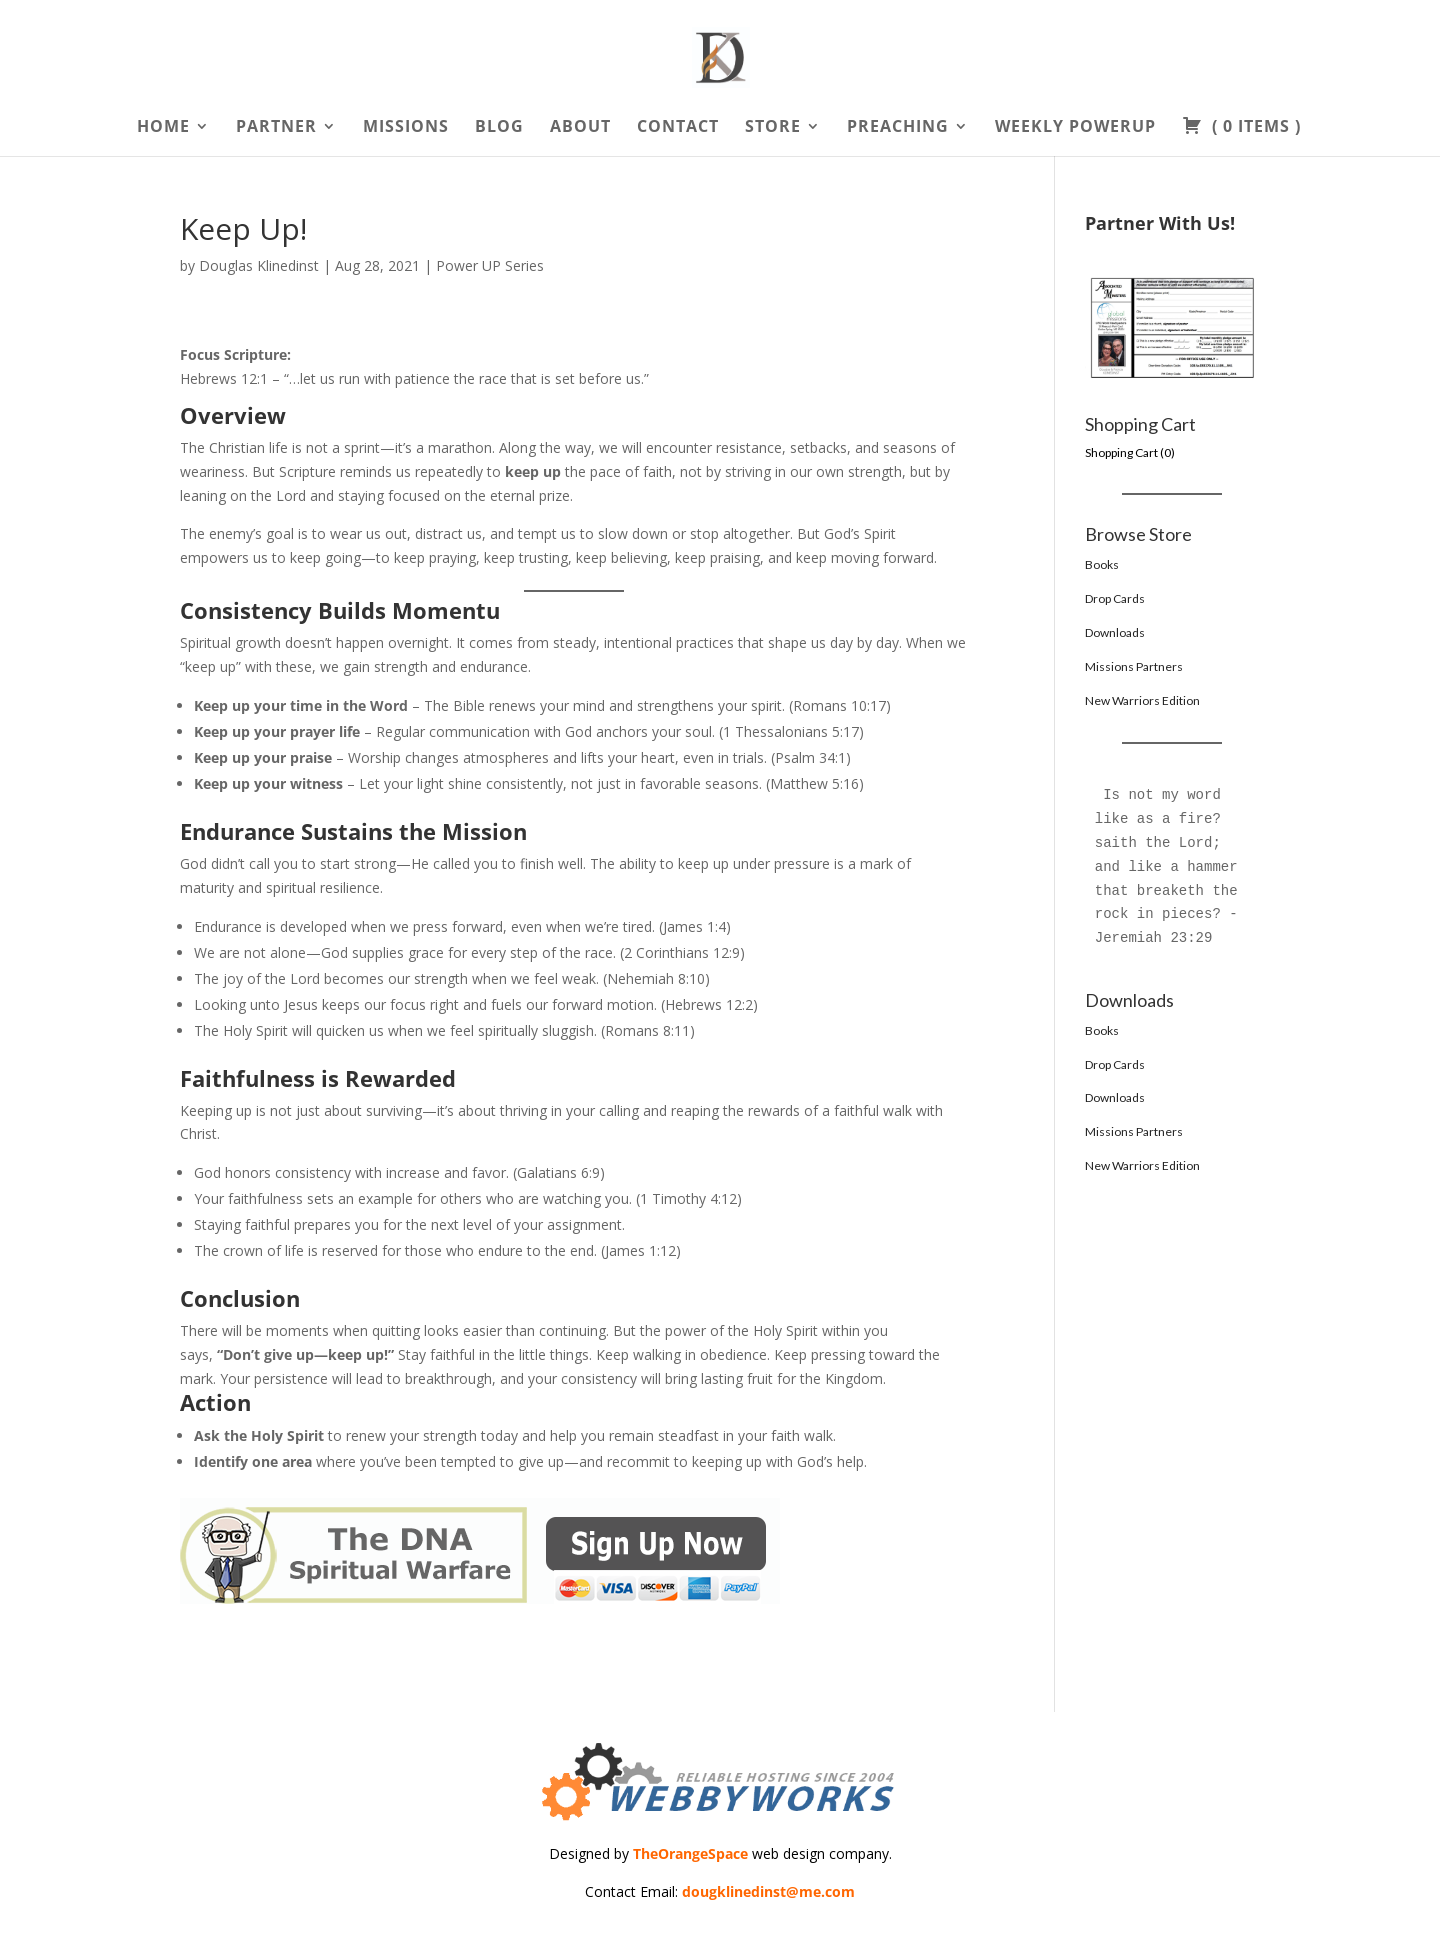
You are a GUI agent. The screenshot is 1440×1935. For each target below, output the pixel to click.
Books (1102, 564)
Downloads (1115, 632)
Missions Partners (1134, 666)
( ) (1241, 128)
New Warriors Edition (1142, 700)
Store (773, 128)
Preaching (898, 128)
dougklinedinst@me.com (768, 1891)
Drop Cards (1115, 598)
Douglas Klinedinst (259, 265)
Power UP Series (490, 265)
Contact (678, 128)
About (580, 128)
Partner (276, 128)
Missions (406, 128)
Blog (499, 128)
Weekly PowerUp (1075, 128)
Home (163, 128)
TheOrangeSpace (690, 1853)
